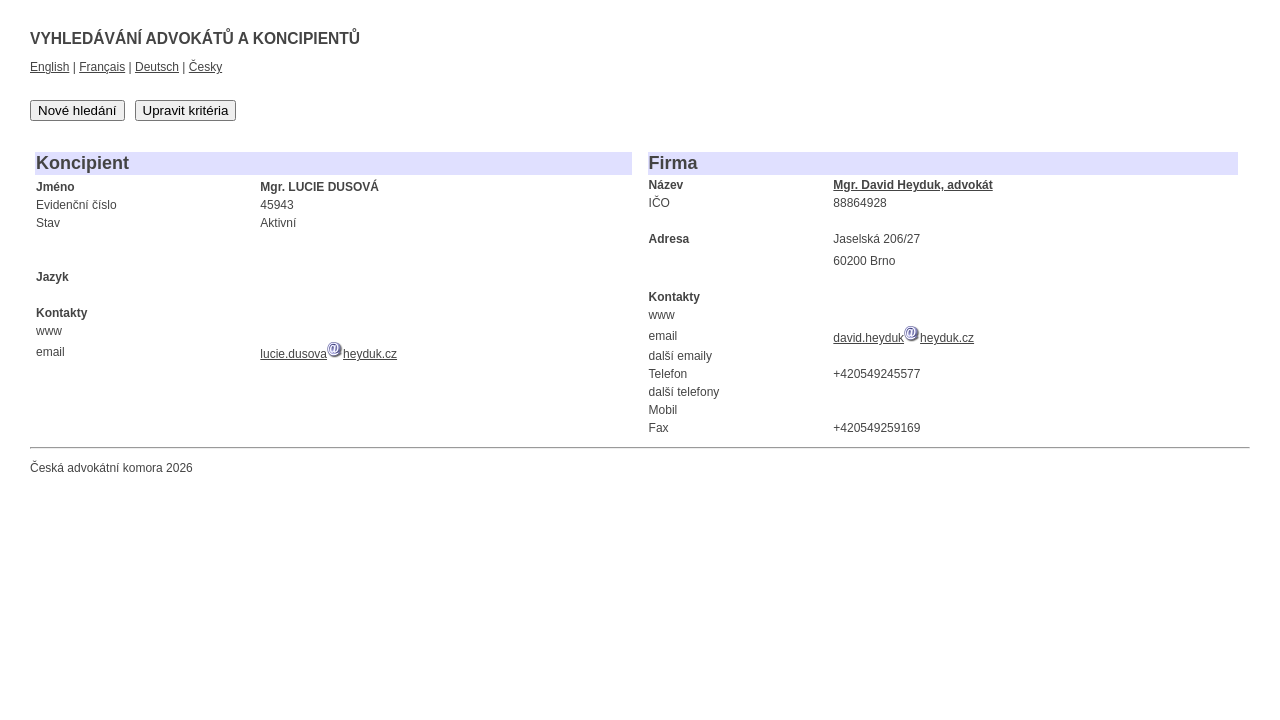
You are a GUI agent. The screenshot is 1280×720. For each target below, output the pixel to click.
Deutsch (157, 67)
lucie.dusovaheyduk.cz (328, 354)
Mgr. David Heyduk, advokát (912, 185)
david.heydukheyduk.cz (903, 338)
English (49, 67)
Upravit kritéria (186, 110)
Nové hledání (77, 110)
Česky (205, 67)
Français (102, 67)
